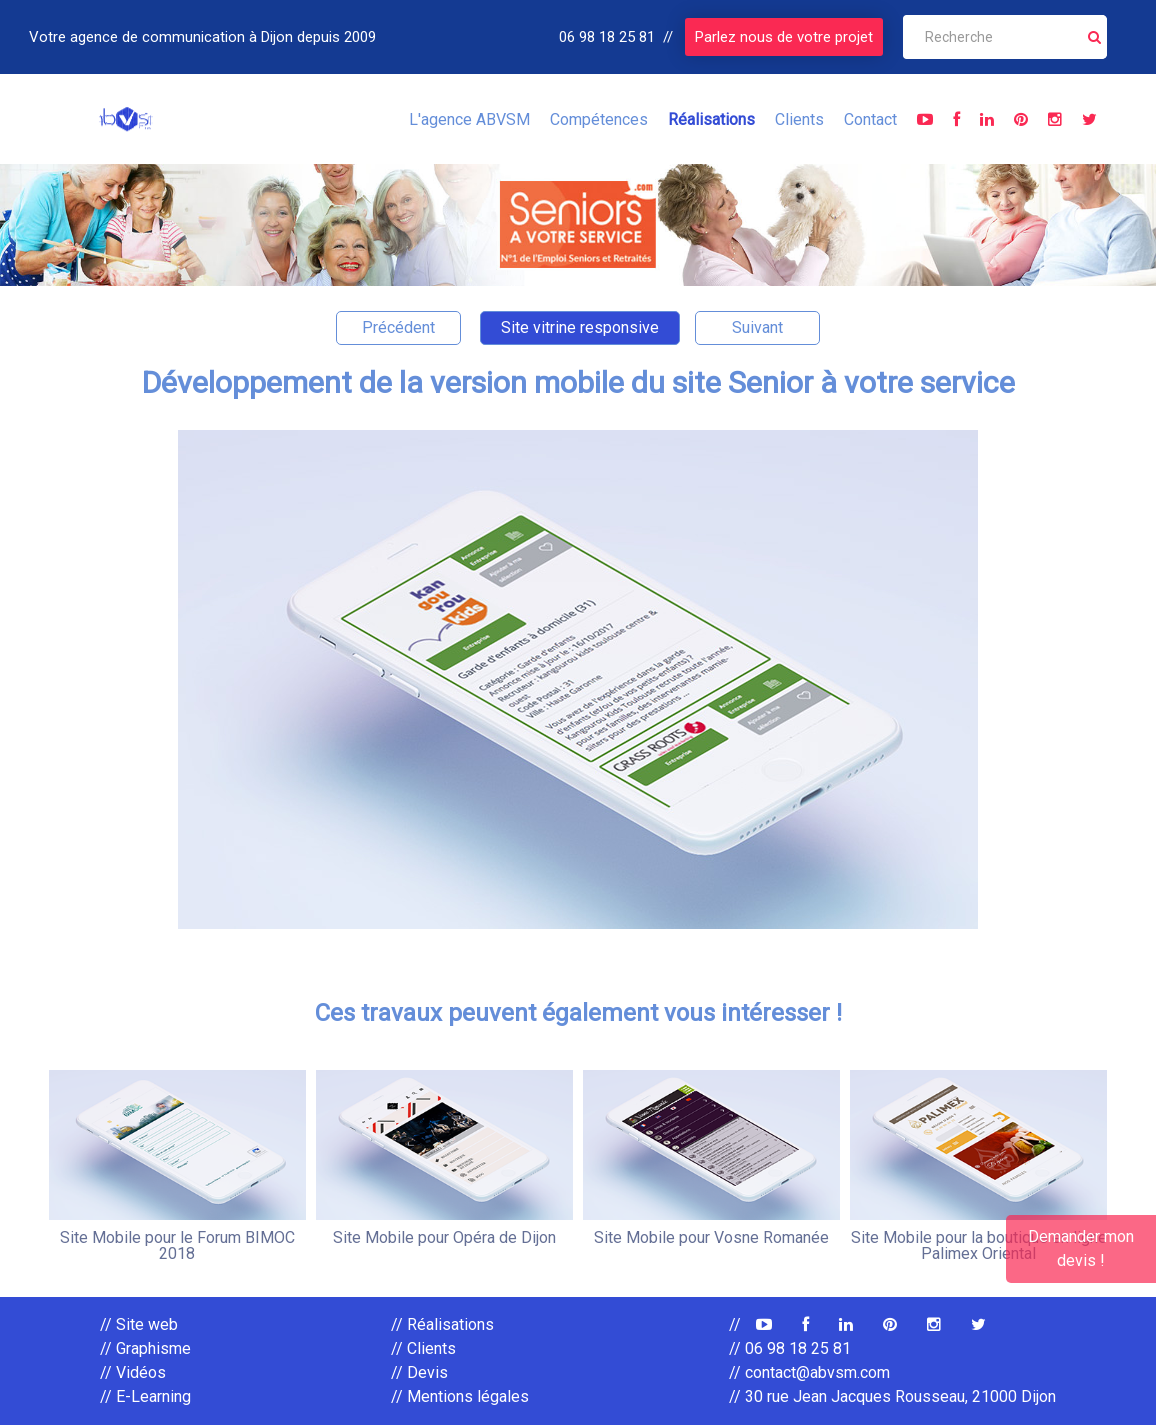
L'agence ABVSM (469, 119)
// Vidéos (133, 1372)
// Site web (139, 1324)
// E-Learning (145, 1396)
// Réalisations (442, 1324)
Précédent (398, 327)
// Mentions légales (460, 1396)
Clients (799, 119)
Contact (870, 119)
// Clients (423, 1348)
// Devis (419, 1372)
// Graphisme (145, 1348)
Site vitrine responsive (580, 327)
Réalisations (711, 119)
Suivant (757, 327)
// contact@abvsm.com (809, 1372)
